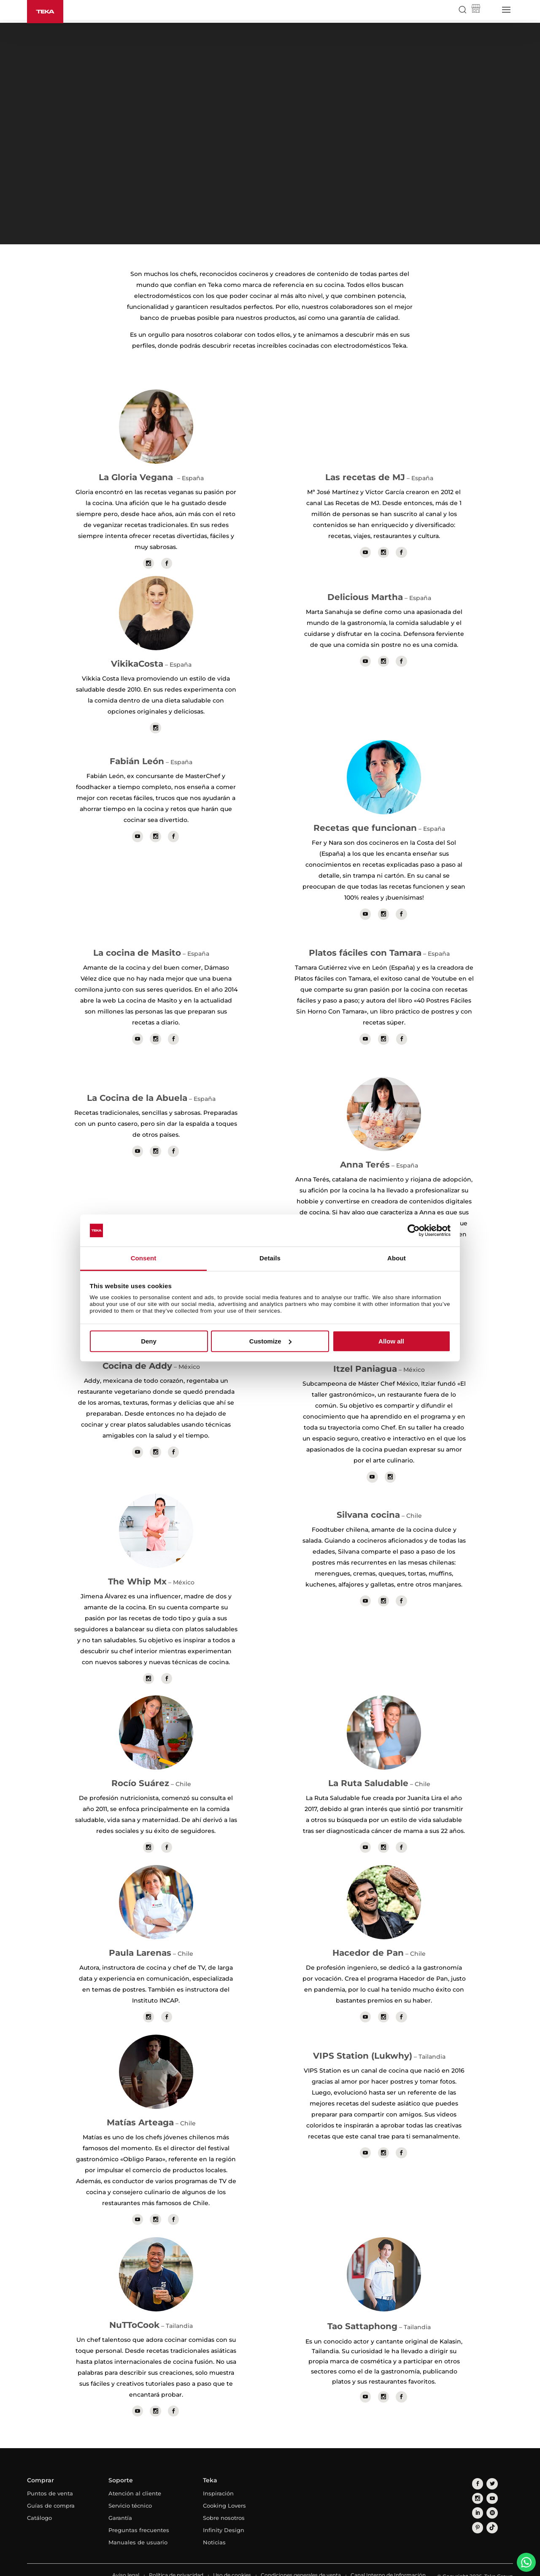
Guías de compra (51, 2493)
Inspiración (218, 2480)
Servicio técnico (130, 2493)
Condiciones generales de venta (301, 2562)
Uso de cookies (232, 2562)
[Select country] (490, 10)
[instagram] (501, 2470)
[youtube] (476, 2482)
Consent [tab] (144, 1258)
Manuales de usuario (137, 2529)
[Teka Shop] (476, 10)
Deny (149, 1341)
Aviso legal (125, 2562)
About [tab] (396, 1258)
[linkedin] (488, 2482)
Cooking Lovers (224, 2493)
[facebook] (476, 2470)
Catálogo (39, 2505)
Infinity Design (223, 2517)
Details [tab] (270, 1258)
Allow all (391, 1341)
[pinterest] (476, 2495)
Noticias (214, 2529)
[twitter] (488, 2470)
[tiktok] (488, 2495)
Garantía (120, 2505)
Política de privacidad (176, 2562)
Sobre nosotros (224, 2505)
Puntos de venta (50, 2480)
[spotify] (501, 2482)
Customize (270, 1341)
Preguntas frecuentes (138, 2517)
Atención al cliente (134, 2480)
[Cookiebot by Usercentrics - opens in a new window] (414, 1230)
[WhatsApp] (526, 2562)
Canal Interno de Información (388, 2562)
